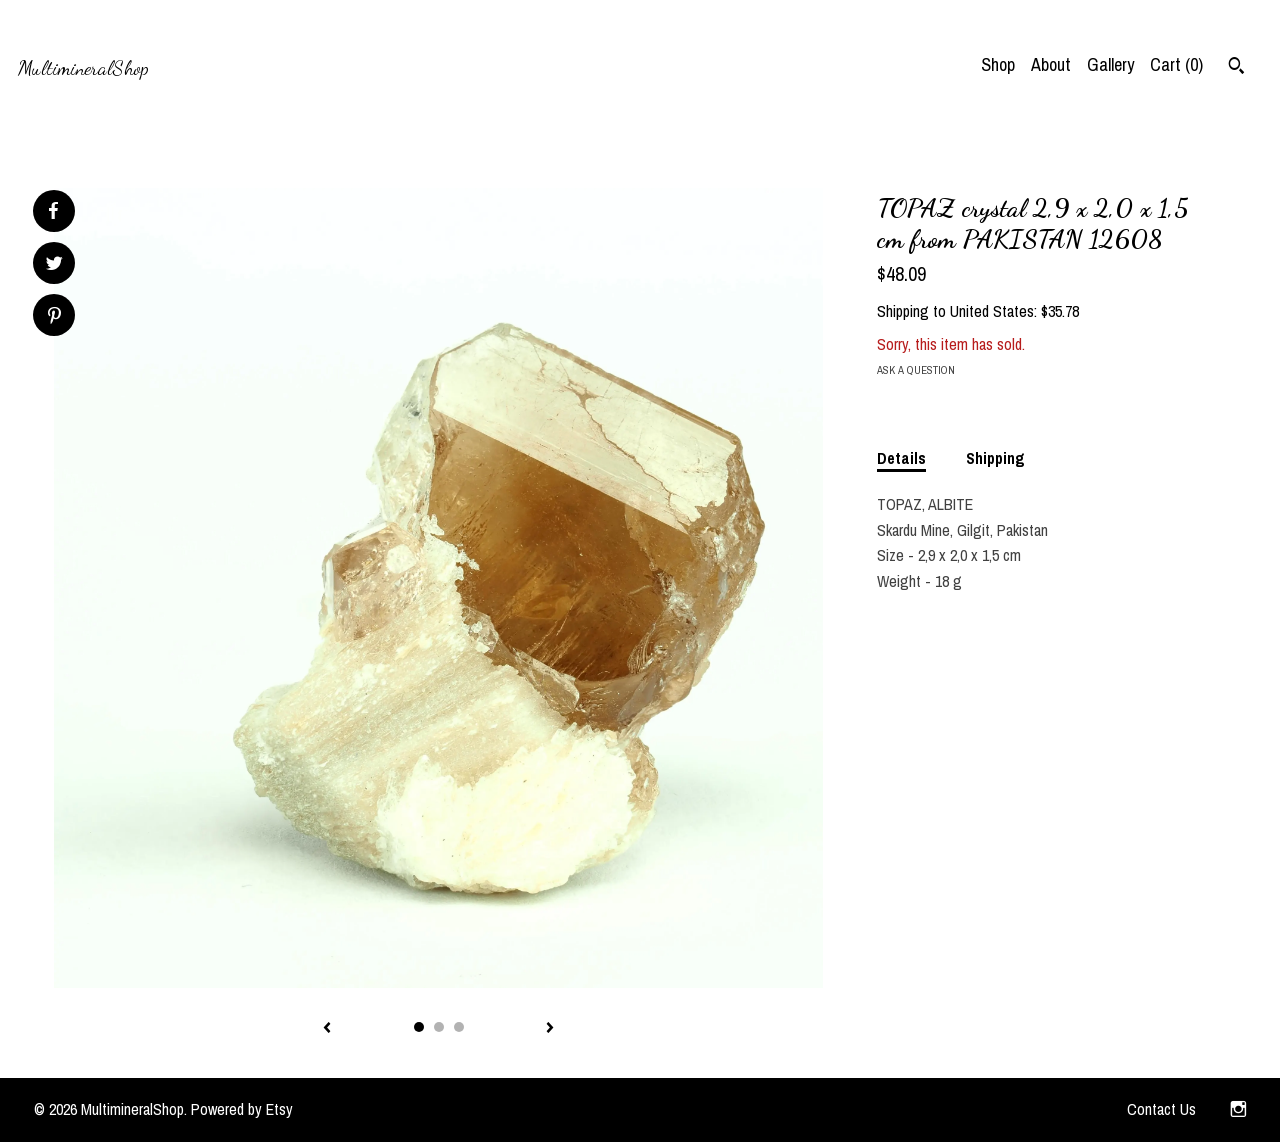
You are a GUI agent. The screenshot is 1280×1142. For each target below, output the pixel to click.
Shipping (995, 458)
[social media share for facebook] (53, 211)
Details (901, 458)
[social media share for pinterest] (54, 317)
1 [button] (419, 1027)
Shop (998, 64)
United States (992, 311)
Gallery (1110, 64)
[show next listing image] (550, 1029)
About (1051, 64)
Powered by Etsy (242, 1109)
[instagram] (1238, 1110)
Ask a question (916, 370)
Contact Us (1161, 1109)
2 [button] (439, 1027)
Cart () (1176, 64)
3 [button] (459, 1027)
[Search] (1236, 68)
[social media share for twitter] (54, 265)
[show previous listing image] (327, 1029)
